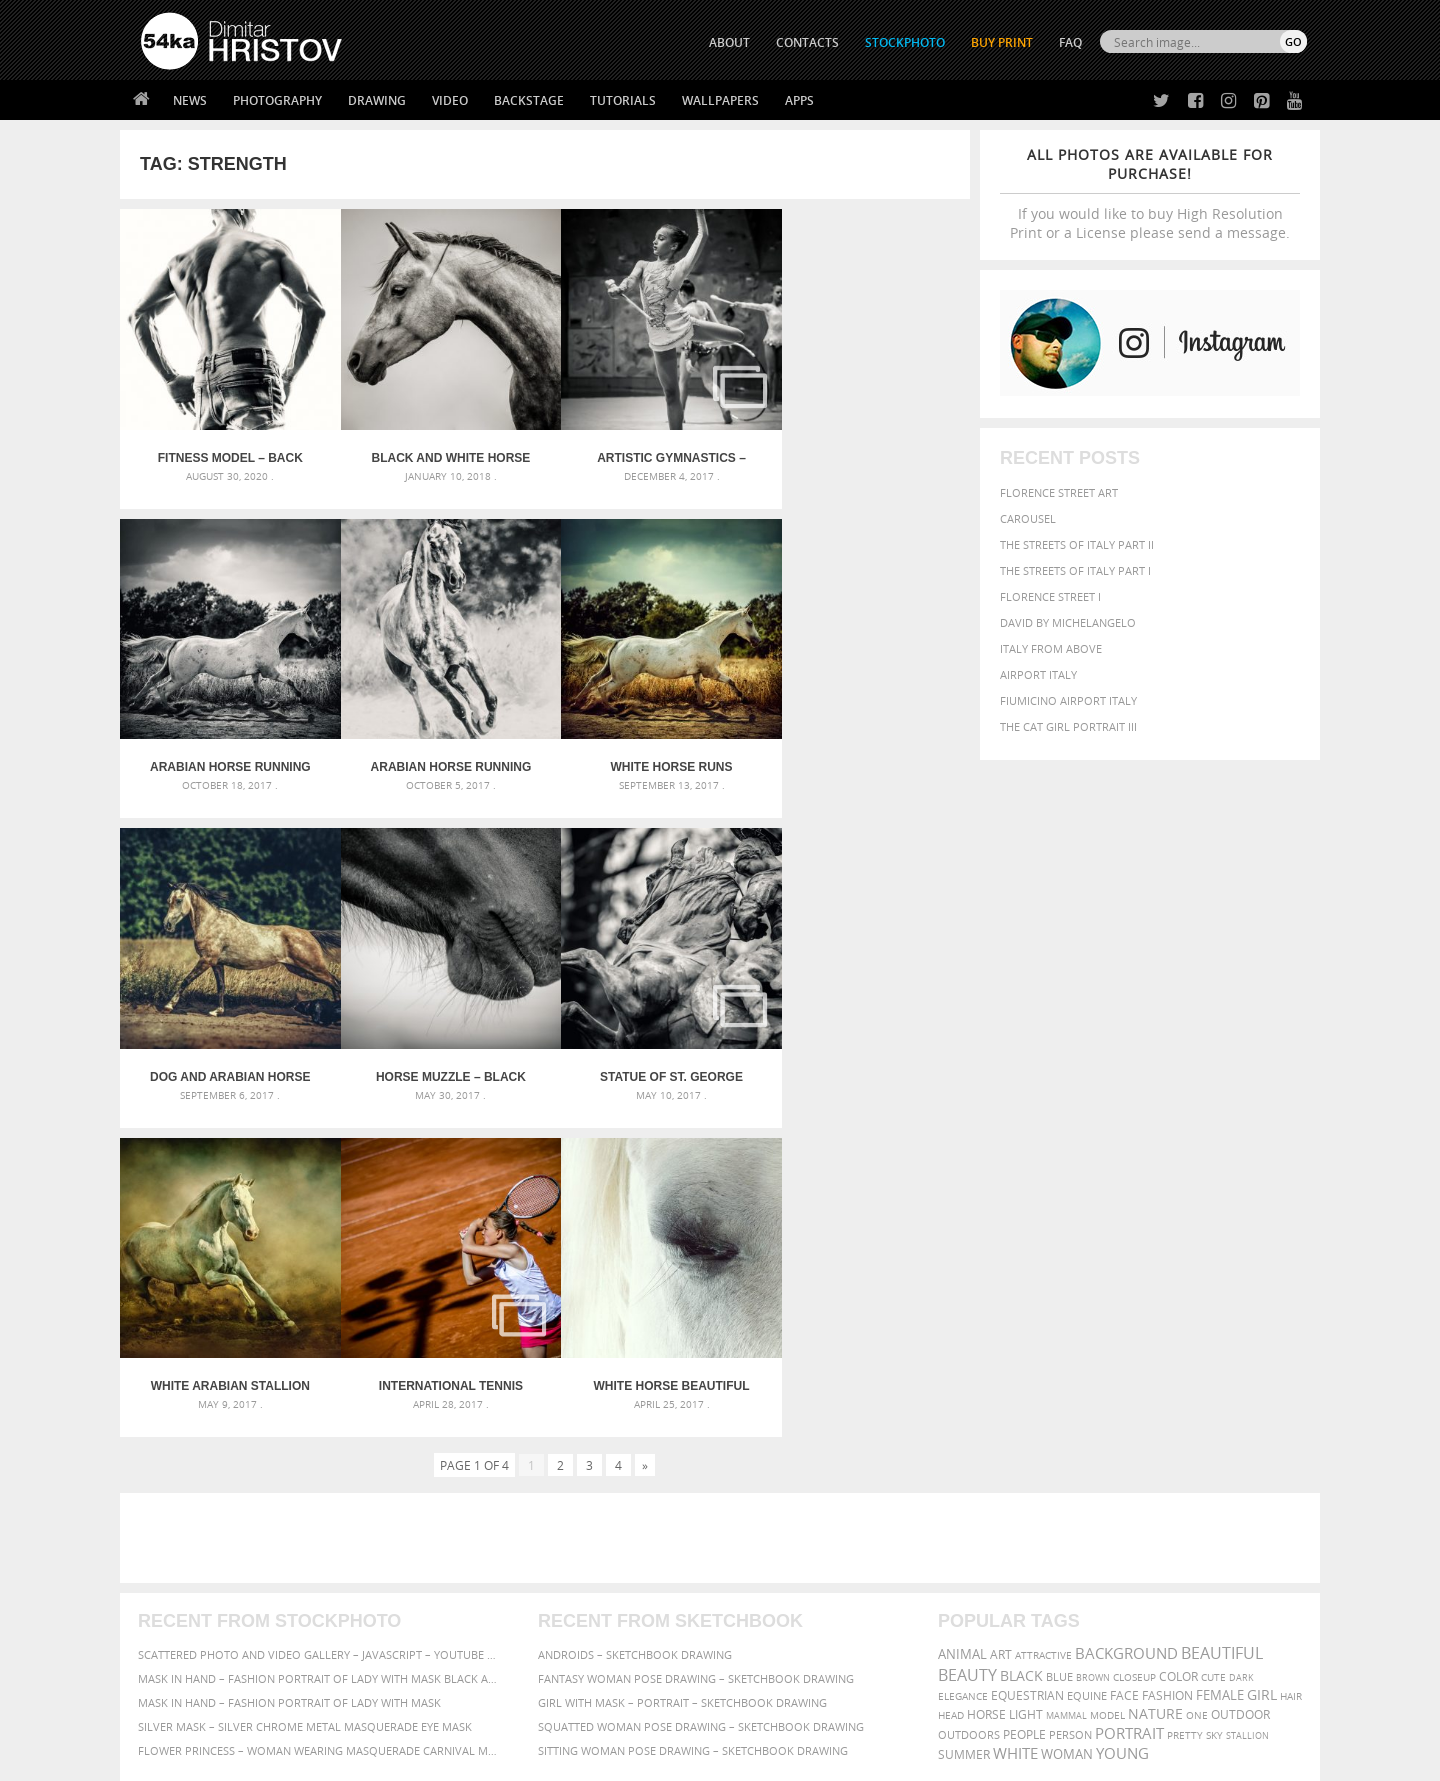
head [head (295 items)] (951, 1382)
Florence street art (1059, 492)
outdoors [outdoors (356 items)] (969, 1402)
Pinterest (769, 1620)
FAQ (1070, 42)
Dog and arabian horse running (651, 751)
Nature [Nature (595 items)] (1155, 1380)
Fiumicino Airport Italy (1068, 700)
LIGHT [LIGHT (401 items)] (1026, 1381)
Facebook (770, 1568)
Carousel (1028, 518)
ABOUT (729, 42)
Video (450, 100)
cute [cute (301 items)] (1213, 1344)
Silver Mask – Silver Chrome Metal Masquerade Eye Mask (305, 1393)
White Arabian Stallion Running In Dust (438, 1053)
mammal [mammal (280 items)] (1066, 1382)
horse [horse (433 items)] (986, 1381)
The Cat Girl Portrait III (1068, 726)
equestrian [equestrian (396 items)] (1027, 1362)
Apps (799, 100)
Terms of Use (417, 1758)
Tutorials (623, 100)
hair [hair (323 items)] (1291, 1363)
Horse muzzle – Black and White (864, 751)
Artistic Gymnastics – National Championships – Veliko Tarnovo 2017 (651, 450)
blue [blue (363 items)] (1059, 1343)
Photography (277, 100)
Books (449, 1591)
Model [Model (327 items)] (1107, 1382)
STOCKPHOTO (905, 42)
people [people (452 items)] (1024, 1401)
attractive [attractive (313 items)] (1043, 1322)
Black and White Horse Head (438, 450)
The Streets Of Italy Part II (1077, 544)
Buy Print (1002, 42)
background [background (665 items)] (1126, 1320)
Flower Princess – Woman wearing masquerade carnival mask (320, 1417)
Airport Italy (1038, 674)
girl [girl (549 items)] (1262, 1362)
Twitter (765, 1542)
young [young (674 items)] (1122, 1420)
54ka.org (306, 1758)
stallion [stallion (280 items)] (1247, 1402)
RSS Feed (557, 1712)
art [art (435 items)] (1001, 1321)
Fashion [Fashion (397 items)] (1167, 1362)
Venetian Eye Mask (468, 1712)
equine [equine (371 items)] (1087, 1362)
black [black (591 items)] (1021, 1342)
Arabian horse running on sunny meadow (226, 751)
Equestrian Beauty (349, 1712)
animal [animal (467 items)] (962, 1321)
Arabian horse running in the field (863, 450)
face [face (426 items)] (1124, 1362)
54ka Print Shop (186, 1541)
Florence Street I (1050, 596)
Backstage (529, 100)
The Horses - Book (193, 1616)
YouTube (766, 1646)
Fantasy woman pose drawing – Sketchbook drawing (696, 1345)
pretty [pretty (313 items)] (1185, 1402)
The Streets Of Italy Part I (1075, 570)
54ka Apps (168, 1641)
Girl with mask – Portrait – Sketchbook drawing (682, 1369)
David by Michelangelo (1068, 622)
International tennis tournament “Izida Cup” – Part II (651, 1053)
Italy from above (1051, 648)
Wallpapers (720, 100)
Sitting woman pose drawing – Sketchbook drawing (693, 1417)
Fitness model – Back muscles (226, 450)
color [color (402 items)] (1178, 1343)
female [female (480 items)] (1220, 1362)
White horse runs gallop (439, 751)
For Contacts (470, 1641)
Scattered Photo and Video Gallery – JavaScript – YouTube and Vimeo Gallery (320, 1321)
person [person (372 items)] (1070, 1401)
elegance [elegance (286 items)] (963, 1363)
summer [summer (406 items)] (964, 1421)
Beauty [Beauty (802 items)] (967, 1342)
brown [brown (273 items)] (1093, 1344)
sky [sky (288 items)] (1214, 1402)
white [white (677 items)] (1015, 1420)
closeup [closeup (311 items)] (1134, 1344)
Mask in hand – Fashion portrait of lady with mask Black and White (320, 1345)
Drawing (377, 100)
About (448, 1541)
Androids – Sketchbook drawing (635, 1321)
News (190, 100)
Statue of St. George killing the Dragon (226, 1053)
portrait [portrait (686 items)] (1129, 1400)
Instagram (772, 1594)
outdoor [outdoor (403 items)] (1240, 1381)
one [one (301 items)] (1197, 1382)
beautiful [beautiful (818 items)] (1222, 1320)
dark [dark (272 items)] (1241, 1344)
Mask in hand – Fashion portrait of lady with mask (289, 1369)
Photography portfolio (213, 1591)
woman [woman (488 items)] (1067, 1421)
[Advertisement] (724, 1205)
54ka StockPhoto (191, 1566)
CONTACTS (807, 42)
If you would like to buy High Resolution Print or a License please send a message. (1150, 193)
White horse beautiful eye (864, 1053)
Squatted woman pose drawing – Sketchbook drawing (701, 1393)
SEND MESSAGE (1131, 1581)
